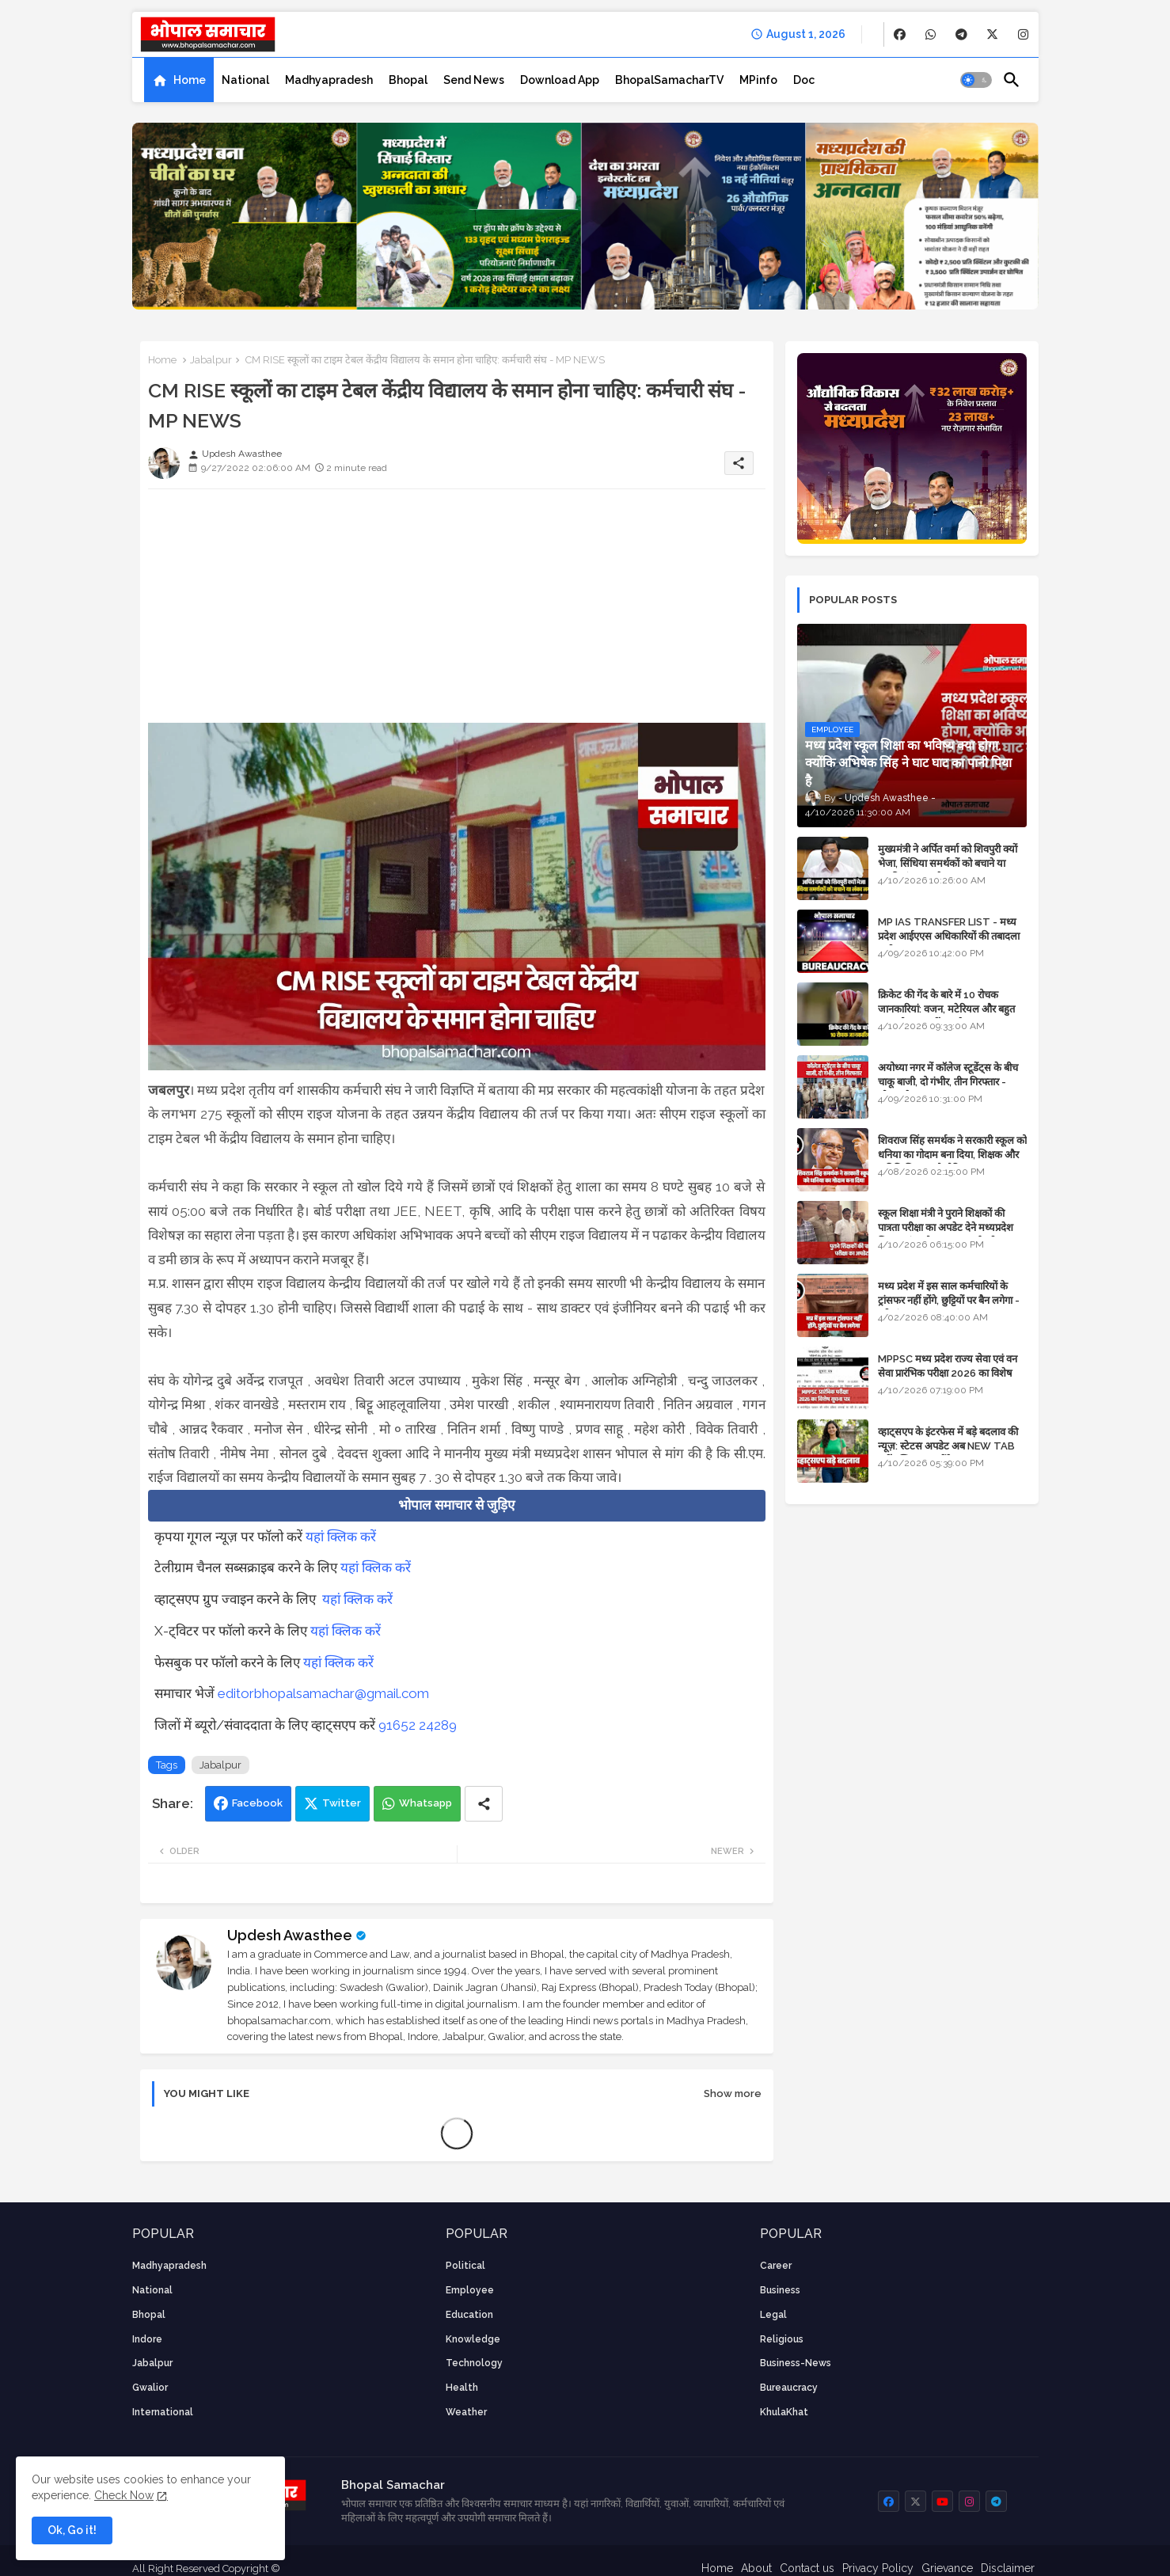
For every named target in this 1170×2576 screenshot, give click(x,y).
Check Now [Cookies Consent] (124, 2495)
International (162, 2412)
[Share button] (484, 1804)
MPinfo (758, 80)
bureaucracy (789, 2387)
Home (189, 80)
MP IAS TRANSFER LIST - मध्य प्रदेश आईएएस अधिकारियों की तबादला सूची (949, 936)
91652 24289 (417, 1725)
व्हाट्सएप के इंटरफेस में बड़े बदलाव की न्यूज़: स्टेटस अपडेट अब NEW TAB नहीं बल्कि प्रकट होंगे (948, 1446)
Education (469, 2314)
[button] (976, 80)
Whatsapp (425, 1803)
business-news (795, 2363)
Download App (559, 80)
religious (781, 2339)
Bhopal (408, 80)
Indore (147, 2339)
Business (780, 2290)
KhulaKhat (784, 2412)
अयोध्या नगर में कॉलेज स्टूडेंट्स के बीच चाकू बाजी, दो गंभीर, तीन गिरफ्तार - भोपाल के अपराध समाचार (948, 1082)
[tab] (179, 80)
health (462, 2387)
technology (474, 2363)
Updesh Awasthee (289, 1935)
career (776, 2265)
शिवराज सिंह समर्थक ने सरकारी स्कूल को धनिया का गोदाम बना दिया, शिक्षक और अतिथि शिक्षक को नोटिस (952, 1154)
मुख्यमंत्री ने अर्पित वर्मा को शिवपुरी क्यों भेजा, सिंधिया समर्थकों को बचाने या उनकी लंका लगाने (947, 863)
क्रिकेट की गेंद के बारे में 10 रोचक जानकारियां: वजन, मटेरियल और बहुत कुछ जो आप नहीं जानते (946, 1009)
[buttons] (900, 34)
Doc (804, 80)
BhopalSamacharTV (669, 80)
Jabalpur (211, 360)
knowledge (473, 2339)
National (245, 80)
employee (470, 2290)
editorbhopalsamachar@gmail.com (323, 1693)
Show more (733, 2093)
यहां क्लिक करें (341, 1536)
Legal (773, 2314)
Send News (473, 80)
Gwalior (150, 2387)
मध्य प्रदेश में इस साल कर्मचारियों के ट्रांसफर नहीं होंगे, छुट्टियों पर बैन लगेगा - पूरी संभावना (949, 1300)
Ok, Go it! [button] (72, 2530)
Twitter (341, 1803)
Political (465, 2265)
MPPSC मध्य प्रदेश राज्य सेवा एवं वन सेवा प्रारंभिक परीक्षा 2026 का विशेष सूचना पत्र (947, 1373)
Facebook (257, 1803)
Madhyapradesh (329, 80)
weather (466, 2412)
